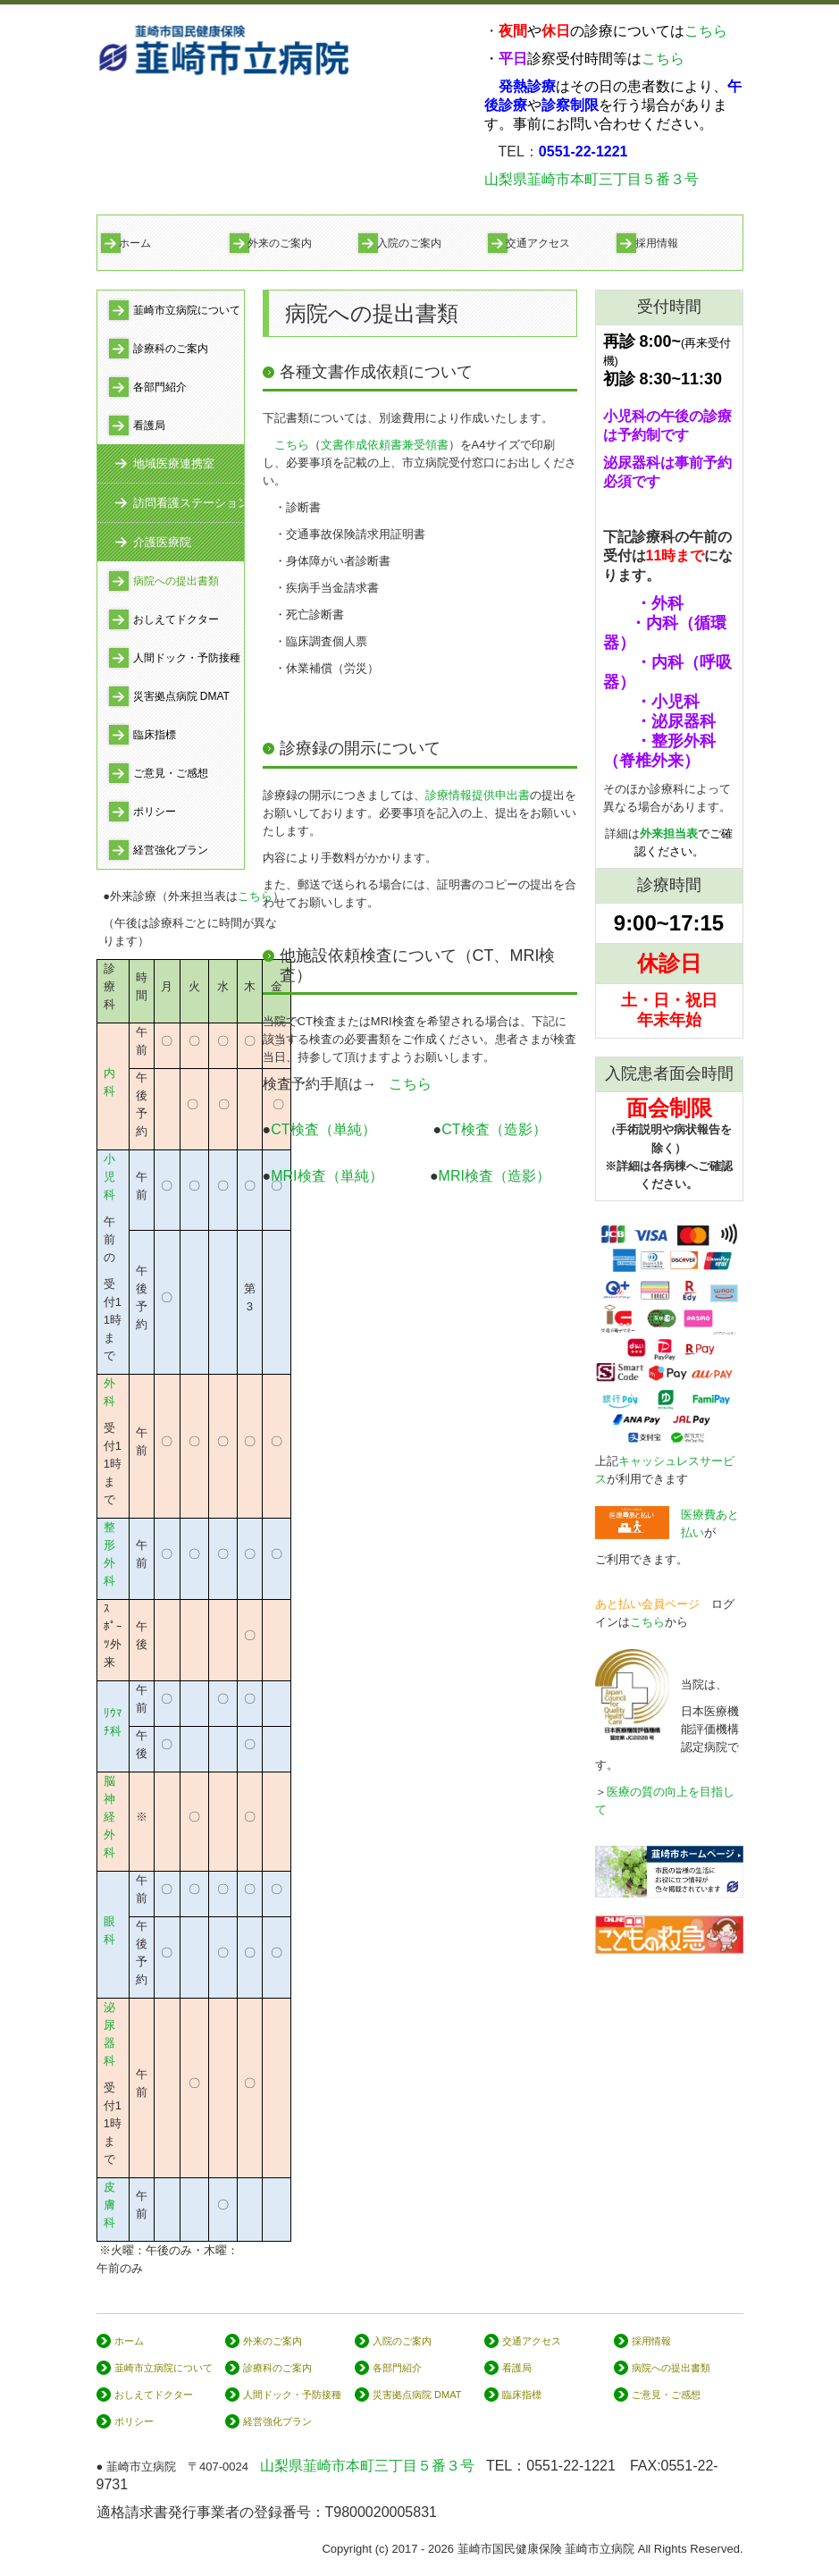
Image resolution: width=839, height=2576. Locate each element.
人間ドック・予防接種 (186, 658)
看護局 (149, 425)
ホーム (135, 243)
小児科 (109, 1176)
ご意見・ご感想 (170, 773)
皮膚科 (109, 2204)
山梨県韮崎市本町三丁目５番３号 (591, 179)
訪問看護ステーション (188, 502)
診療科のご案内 (170, 348)
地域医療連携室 (173, 463)
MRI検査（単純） (326, 1175)
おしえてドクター (176, 619)
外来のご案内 (280, 243)
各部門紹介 (160, 387)
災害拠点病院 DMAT (181, 696)
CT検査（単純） (344, 1129)
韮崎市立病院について (186, 310)
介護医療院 (162, 542)
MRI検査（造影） (494, 1175)
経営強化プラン (170, 850)
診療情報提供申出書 (477, 795)
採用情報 (656, 243)
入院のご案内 (409, 243)
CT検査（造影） (493, 1129)
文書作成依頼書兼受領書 (385, 444)
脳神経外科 (109, 1816)
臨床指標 (154, 734)
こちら (705, 30)
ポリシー (154, 811)
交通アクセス (538, 243)
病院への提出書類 (176, 581)
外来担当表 (669, 833)
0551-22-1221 (571, 2465)
